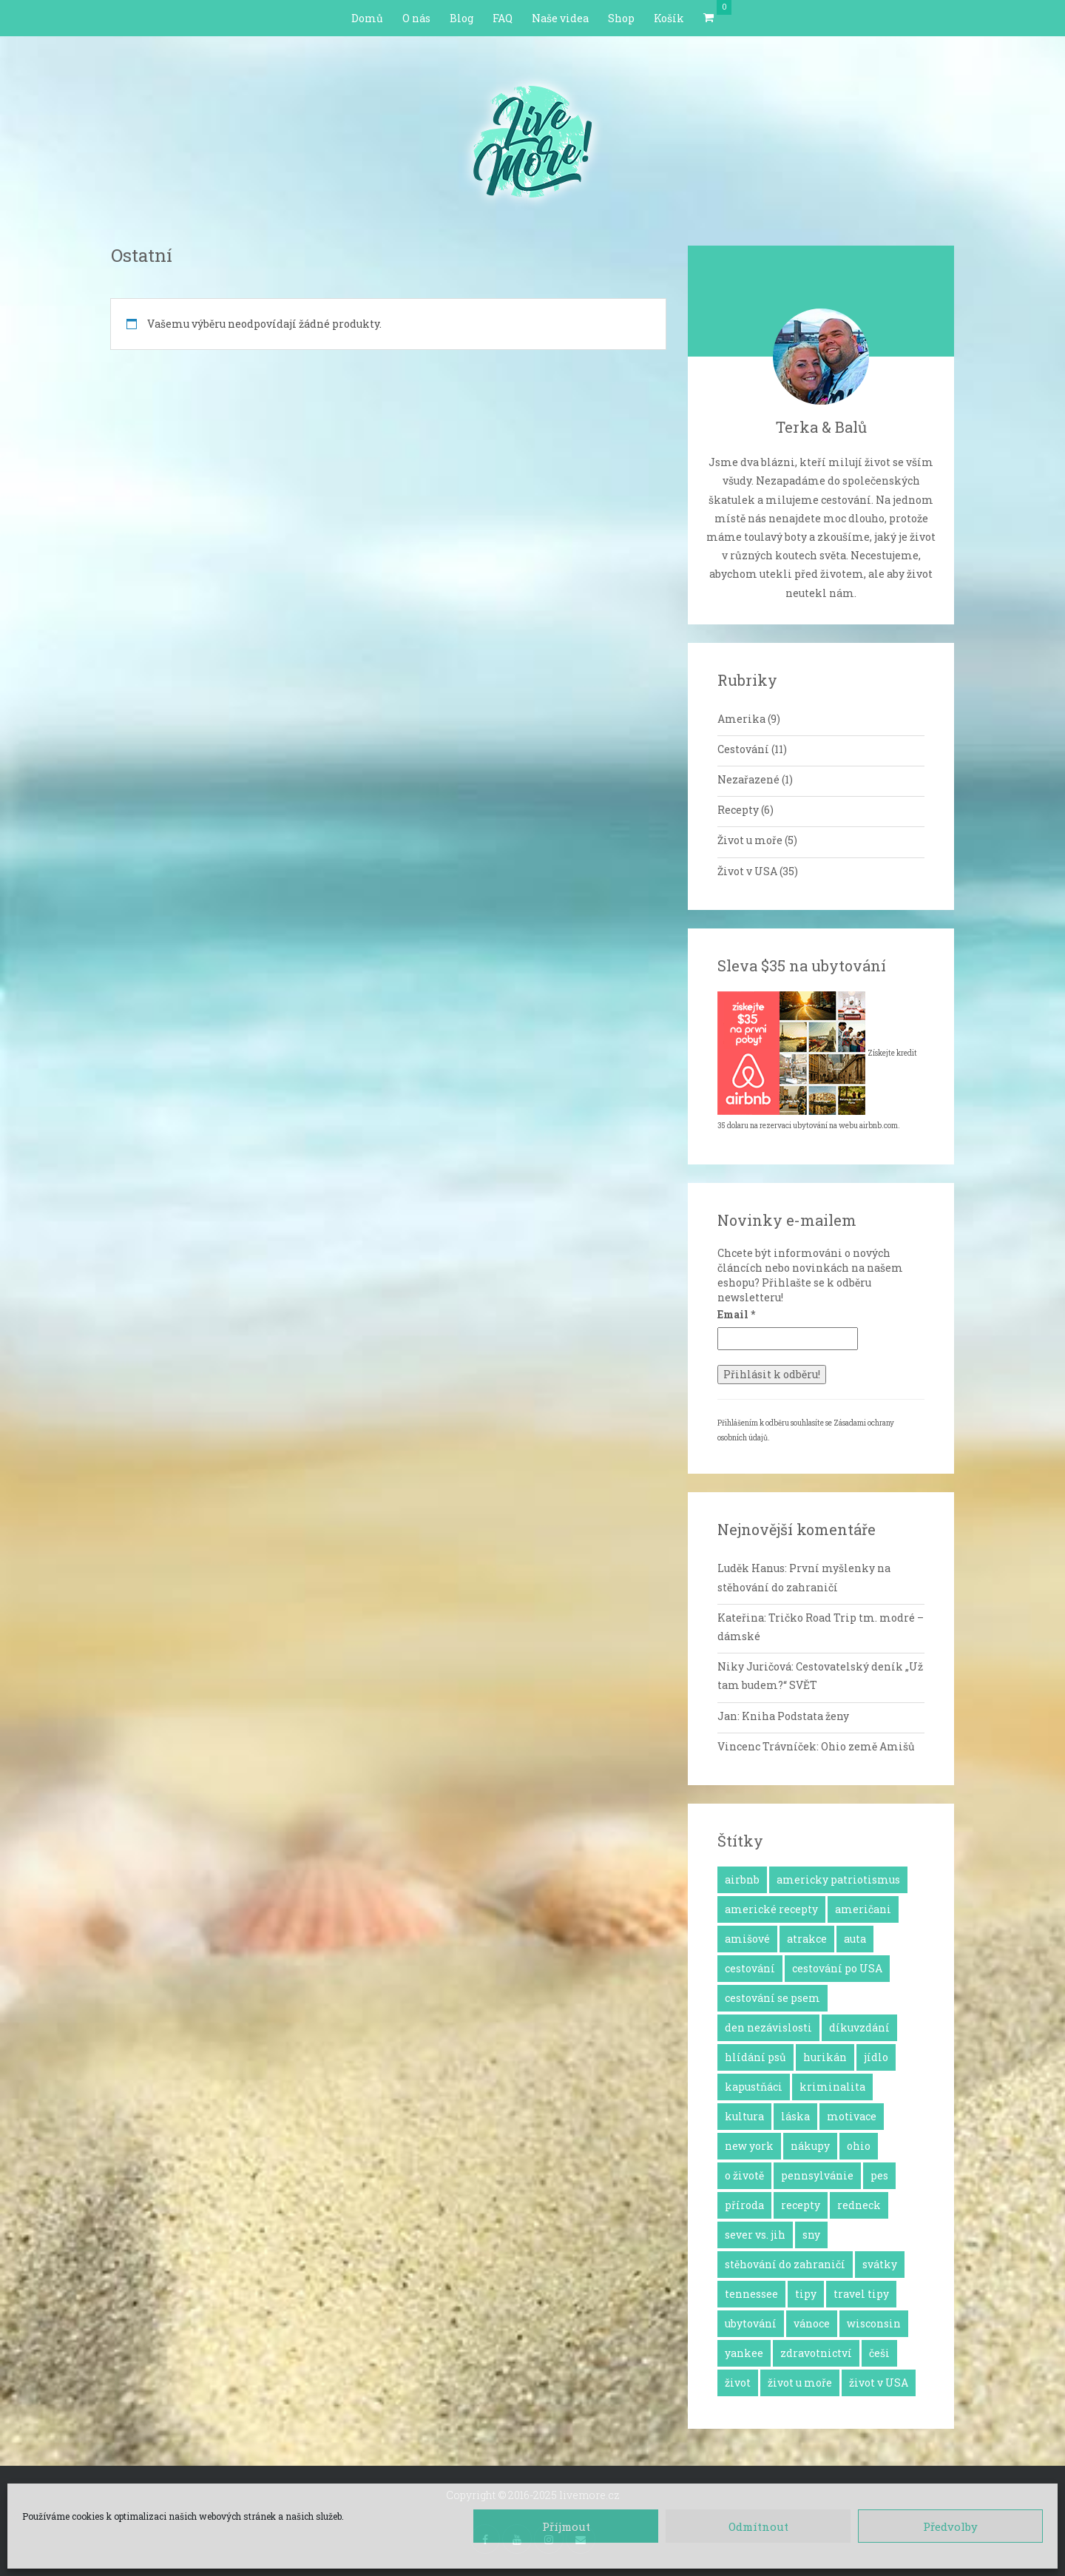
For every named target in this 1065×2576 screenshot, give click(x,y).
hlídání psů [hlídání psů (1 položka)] (755, 2057)
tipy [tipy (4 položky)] (805, 2294)
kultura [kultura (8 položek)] (744, 2116)
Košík (669, 18)
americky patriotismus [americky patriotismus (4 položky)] (838, 1879)
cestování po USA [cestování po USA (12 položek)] (837, 1968)
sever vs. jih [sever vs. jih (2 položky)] (755, 2235)
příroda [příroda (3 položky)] (744, 2205)
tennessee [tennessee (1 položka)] (751, 2294)
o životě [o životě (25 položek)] (744, 2175)
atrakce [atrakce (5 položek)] (807, 1939)
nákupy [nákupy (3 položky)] (810, 2146)
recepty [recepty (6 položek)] (800, 2205)
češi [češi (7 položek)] (879, 2353)
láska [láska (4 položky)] (795, 2116)
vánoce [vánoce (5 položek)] (812, 2323)
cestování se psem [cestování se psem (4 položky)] (772, 1998)
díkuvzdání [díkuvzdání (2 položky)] (859, 2027)
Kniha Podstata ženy (795, 1716)
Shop (621, 18)
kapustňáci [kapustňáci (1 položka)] (753, 2087)
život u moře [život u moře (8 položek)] (800, 2383)
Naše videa (560, 18)
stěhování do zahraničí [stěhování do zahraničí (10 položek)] (785, 2264)
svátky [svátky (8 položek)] (879, 2264)
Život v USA (747, 871)
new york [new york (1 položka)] (749, 2146)
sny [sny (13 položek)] (811, 2235)
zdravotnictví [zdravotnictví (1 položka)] (816, 2353)
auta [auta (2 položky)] (855, 1939)
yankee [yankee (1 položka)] (744, 2353)
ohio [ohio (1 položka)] (858, 2146)
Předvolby (950, 2526)
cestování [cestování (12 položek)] (750, 1968)
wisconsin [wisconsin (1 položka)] (874, 2323)
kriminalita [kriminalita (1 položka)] (832, 2087)
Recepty (738, 810)
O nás (416, 18)
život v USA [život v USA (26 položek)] (878, 2383)
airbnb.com (878, 1125)
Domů (367, 18)
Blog (461, 18)
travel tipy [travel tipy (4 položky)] (861, 2294)
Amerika (741, 719)
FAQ (503, 18)
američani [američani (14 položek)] (863, 1909)
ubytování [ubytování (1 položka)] (751, 2323)
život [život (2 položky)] (738, 2383)
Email (736, 1314)
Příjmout (566, 2526)
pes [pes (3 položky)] (879, 2175)
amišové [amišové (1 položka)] (747, 1939)
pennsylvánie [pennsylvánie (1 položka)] (817, 2175)
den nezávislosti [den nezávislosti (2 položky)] (768, 2027)
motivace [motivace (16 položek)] (851, 2116)
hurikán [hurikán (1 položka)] (825, 2057)
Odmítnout (758, 2526)
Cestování (743, 749)
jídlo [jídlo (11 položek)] (876, 2057)
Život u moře (749, 840)
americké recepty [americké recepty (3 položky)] (771, 1909)
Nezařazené (748, 779)
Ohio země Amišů (868, 1746)
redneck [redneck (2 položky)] (859, 2205)
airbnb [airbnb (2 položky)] (742, 1879)
